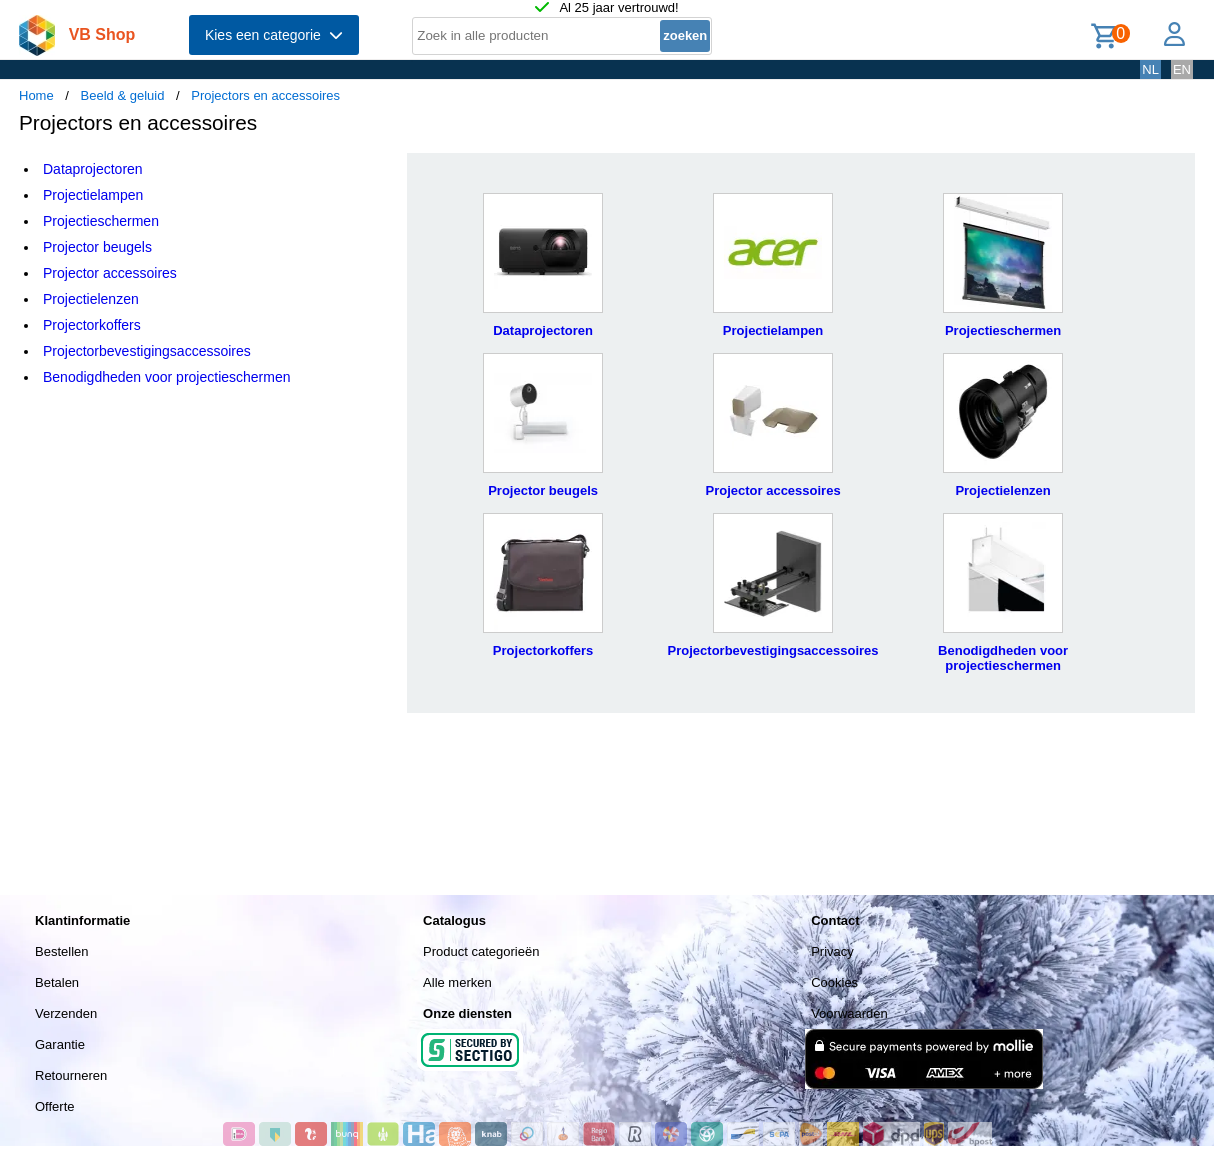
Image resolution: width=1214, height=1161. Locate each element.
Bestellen (61, 951)
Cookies (834, 982)
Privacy (832, 951)
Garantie (60, 1044)
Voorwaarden (849, 1013)
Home (36, 95)
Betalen (57, 982)
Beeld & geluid (123, 95)
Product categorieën (481, 951)
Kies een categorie (274, 35)
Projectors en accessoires (265, 95)
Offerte (55, 1106)
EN (1182, 69)
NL (1150, 69)
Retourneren (71, 1075)
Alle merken (457, 982)
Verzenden (66, 1013)
